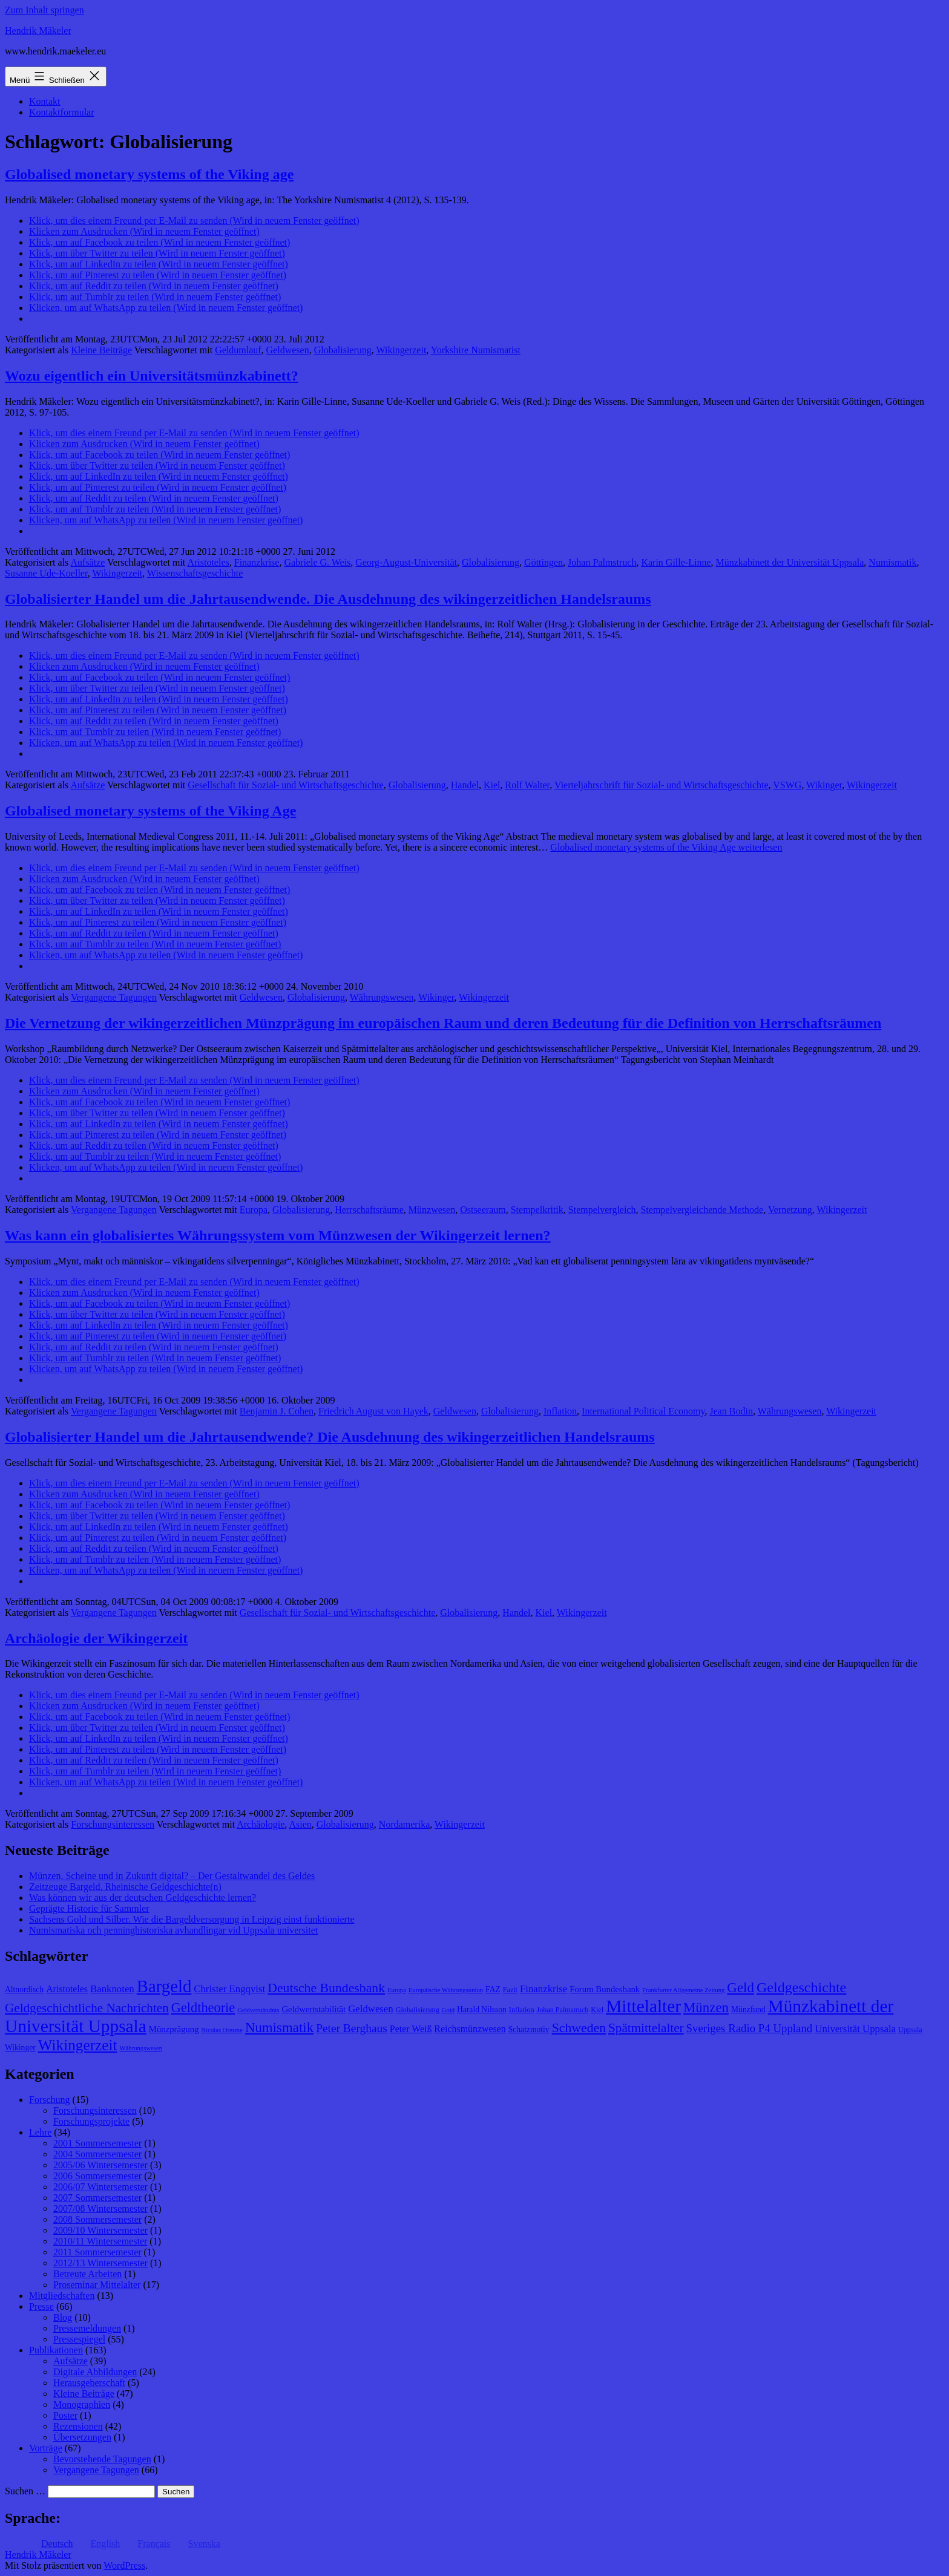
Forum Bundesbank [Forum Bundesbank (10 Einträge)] (605, 1989)
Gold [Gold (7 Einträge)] (448, 2010)
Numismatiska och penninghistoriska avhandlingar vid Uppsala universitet (173, 1930)
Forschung (49, 2099)
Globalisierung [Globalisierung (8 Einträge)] (417, 2010)
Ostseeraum (483, 1210)
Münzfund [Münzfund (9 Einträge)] (748, 2009)
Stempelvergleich (602, 1210)
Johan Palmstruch (602, 562)
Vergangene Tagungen (114, 997)
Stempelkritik (537, 1210)
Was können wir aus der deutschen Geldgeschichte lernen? (142, 1897)
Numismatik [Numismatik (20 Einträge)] (279, 2027)
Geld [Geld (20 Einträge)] (740, 1987)
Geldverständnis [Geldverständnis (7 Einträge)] (258, 2010)
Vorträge (45, 2448)
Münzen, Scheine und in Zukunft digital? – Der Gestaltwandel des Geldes (172, 1876)
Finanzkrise (257, 562)
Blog (62, 2317)
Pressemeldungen (87, 2328)
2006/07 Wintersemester (100, 2187)
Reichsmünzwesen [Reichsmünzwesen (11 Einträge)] (469, 2029)
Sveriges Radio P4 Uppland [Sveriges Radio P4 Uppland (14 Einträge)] (749, 2028)
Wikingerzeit (401, 350)
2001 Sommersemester (97, 2143)
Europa (254, 1210)
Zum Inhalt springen (44, 10)
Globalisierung (343, 350)
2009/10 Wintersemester (100, 2230)
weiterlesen (666, 847)
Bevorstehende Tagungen (102, 2459)
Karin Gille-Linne (676, 562)
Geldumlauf (238, 350)
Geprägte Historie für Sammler (89, 1908)
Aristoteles (208, 562)
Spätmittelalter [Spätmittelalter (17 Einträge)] (646, 2028)
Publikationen (56, 2350)
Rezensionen (78, 2426)
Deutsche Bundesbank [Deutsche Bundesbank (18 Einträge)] (326, 1988)
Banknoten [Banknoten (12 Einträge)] (112, 1989)
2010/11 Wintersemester (100, 2241)
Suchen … (25, 2491)
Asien (300, 1824)
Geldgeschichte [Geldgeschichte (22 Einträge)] (801, 1987)
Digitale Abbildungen (95, 2372)
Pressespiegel (79, 2339)
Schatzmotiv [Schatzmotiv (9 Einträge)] (529, 2029)
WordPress (124, 2565)
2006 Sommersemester (97, 2176)
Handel (465, 785)
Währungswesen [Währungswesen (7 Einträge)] (141, 2048)
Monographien (81, 2404)
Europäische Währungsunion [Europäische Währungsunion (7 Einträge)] (446, 1990)
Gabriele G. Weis (317, 562)
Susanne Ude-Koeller (46, 573)
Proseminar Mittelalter (96, 2285)
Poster (65, 2415)
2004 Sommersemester (97, 2154)
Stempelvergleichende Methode (701, 1210)
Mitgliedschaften (61, 2295)
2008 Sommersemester (97, 2219)
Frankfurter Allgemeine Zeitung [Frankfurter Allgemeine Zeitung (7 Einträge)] (683, 1990)
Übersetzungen (82, 2437)
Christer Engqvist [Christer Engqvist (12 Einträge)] (229, 1989)
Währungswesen (382, 997)
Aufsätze (87, 562)
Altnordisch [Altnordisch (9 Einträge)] (24, 1989)
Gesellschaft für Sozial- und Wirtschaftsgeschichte (285, 785)
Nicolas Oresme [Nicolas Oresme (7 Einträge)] (222, 2030)
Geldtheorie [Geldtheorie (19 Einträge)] (203, 2007)
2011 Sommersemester (97, 2252)
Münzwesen (432, 1210)
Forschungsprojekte (91, 2121)
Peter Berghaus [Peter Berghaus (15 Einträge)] (351, 2028)
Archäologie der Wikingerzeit (96, 1638)
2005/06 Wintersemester (100, 2165)
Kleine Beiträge (101, 350)
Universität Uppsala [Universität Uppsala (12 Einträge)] (855, 2029)
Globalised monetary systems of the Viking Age (150, 811)
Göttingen (543, 562)
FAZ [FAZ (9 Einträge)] (493, 1989)
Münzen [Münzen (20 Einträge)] (706, 2007)
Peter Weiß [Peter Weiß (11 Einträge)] (411, 2029)
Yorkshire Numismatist (475, 350)
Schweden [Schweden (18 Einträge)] (579, 2028)
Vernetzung (790, 1210)
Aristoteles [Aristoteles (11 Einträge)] (67, 1989)
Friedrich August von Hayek (373, 1411)
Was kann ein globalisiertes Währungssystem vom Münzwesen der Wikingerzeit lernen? (278, 1235)
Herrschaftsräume (369, 1210)
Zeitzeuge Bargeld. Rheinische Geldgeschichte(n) (125, 1886)
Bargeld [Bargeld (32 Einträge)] (164, 1986)
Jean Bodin (731, 1411)
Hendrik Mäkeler (38, 30)
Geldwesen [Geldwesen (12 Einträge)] (370, 2009)
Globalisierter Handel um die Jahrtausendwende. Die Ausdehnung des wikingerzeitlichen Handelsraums (328, 599)
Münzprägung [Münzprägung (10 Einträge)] (174, 2029)
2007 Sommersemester (97, 2197)
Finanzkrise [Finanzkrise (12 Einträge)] (543, 1989)
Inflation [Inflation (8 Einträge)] (521, 2010)
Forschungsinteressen (112, 1824)
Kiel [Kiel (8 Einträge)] (597, 2010)
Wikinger (824, 785)
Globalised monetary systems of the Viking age (149, 174)
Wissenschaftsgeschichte (195, 573)
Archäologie (260, 1824)
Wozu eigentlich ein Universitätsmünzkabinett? (151, 376)
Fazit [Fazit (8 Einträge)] (510, 1990)
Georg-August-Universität (406, 562)
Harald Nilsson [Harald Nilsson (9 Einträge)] (482, 2009)
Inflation (560, 1411)
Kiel (492, 785)
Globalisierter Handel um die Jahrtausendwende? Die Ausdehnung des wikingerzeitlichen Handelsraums (330, 1437)
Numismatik (892, 562)
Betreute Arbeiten (87, 2274)
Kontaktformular (61, 112)
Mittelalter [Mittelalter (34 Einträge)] (643, 2006)
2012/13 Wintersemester (100, 2263)
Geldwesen (287, 350)
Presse (41, 2306)
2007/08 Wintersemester (100, 2208)
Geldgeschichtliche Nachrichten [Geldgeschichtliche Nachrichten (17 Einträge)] (87, 2008)
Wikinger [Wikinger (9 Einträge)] (20, 2047)
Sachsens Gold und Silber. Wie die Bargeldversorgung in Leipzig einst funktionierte (191, 1919)
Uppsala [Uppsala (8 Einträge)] (910, 2029)
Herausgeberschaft (89, 2383)
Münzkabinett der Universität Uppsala (790, 562)
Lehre (40, 2132)
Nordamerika (404, 1824)
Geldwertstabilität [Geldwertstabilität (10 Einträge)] (313, 2009)
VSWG (787, 785)
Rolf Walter (527, 785)
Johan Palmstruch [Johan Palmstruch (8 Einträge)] (563, 2010)
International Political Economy (643, 1411)
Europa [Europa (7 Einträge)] (396, 1990)
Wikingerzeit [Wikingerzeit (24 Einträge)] (77, 2044)
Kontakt (45, 101)
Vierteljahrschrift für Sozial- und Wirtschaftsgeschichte (661, 785)
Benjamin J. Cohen (277, 1411)
